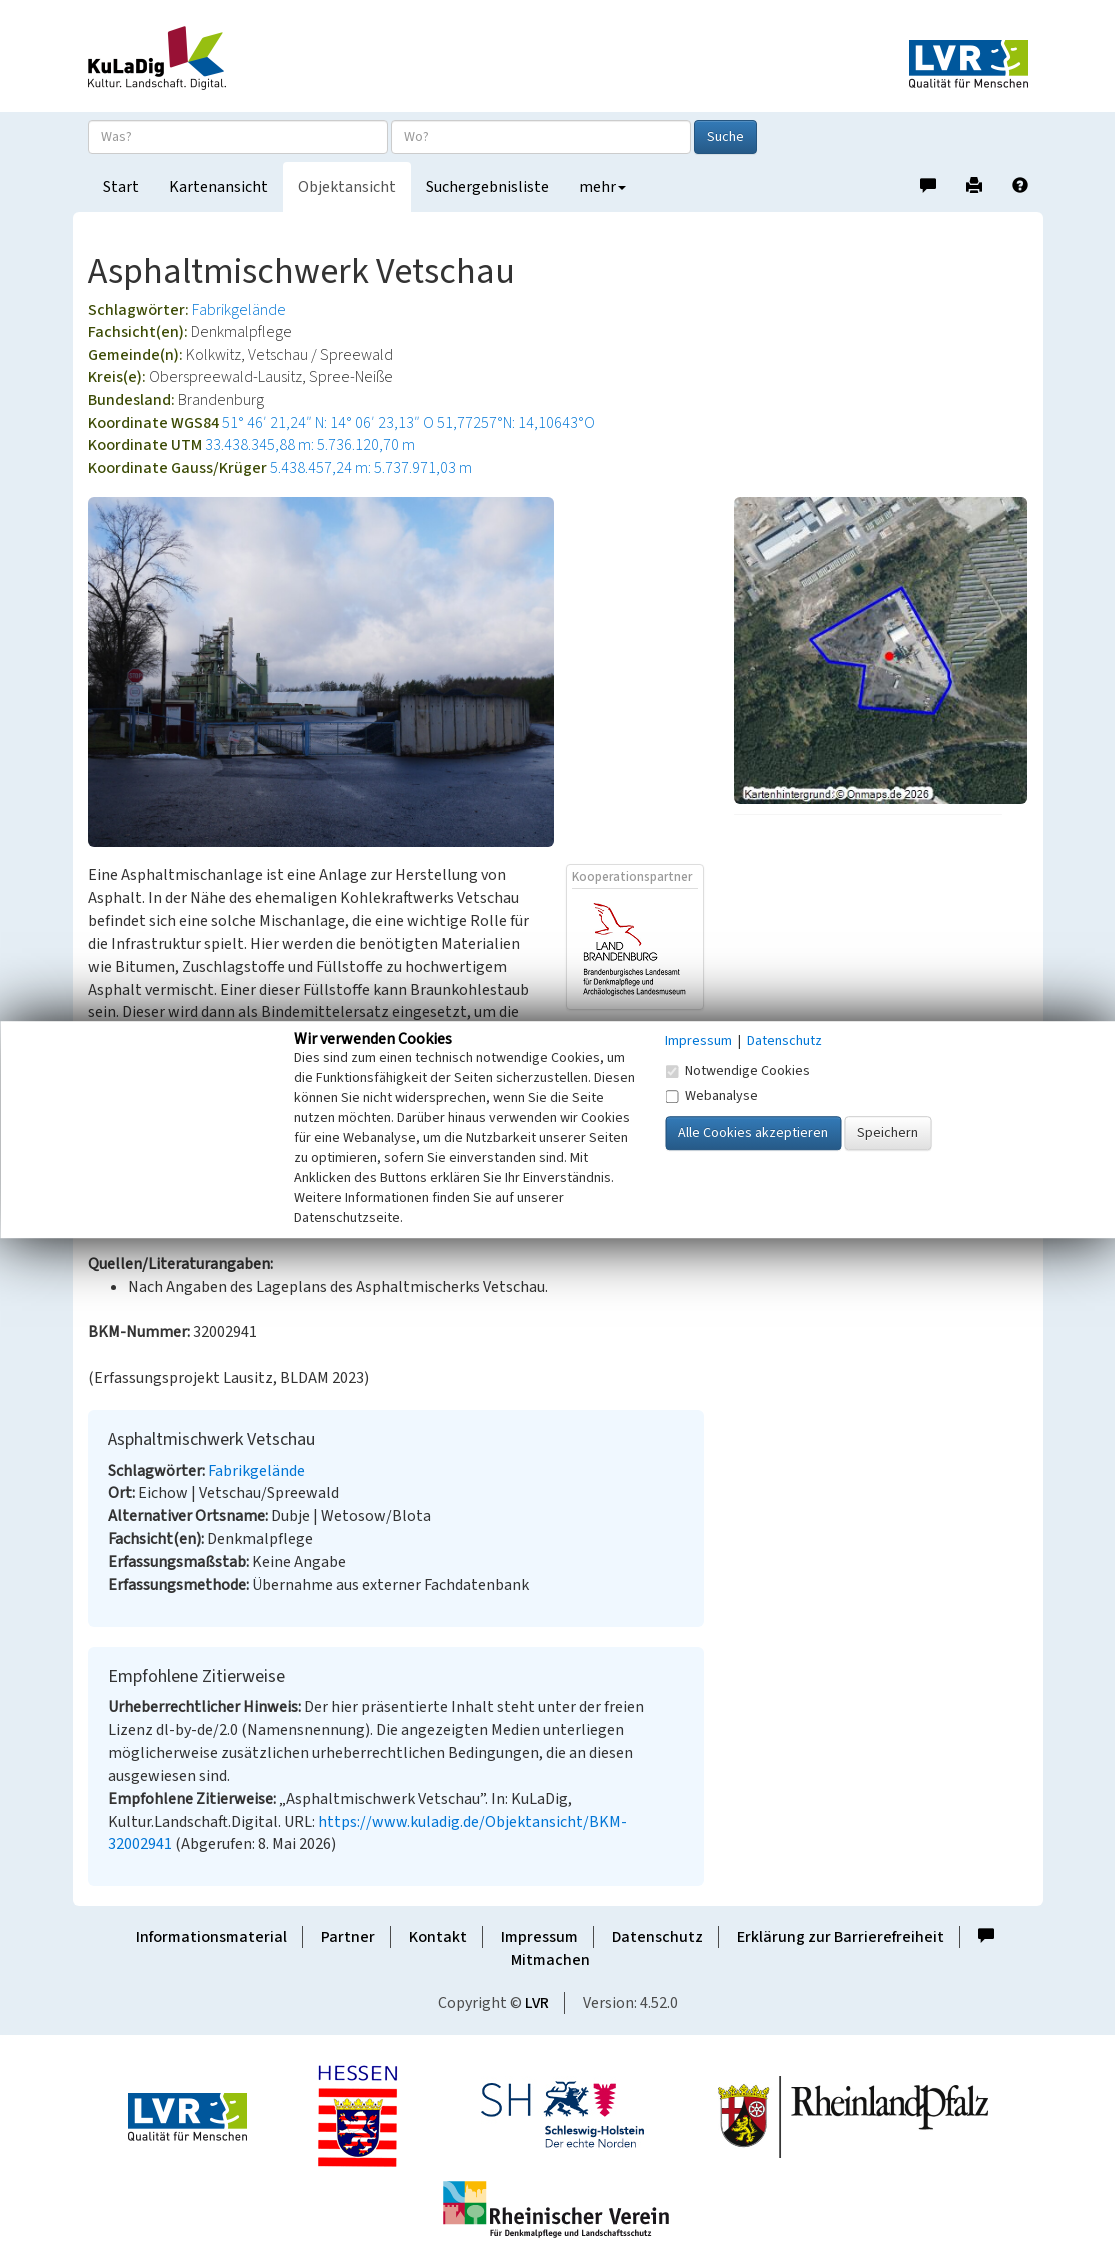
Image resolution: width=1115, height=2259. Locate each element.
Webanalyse (711, 1096)
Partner (348, 1937)
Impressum (539, 1937)
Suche (725, 137)
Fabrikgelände (239, 310)
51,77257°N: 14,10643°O (516, 423)
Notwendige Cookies (737, 1071)
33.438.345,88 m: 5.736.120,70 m (310, 445)
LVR (537, 2003)
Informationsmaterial (211, 1937)
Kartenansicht (218, 187)
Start (121, 187)
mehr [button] (602, 187)
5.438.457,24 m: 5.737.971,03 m (371, 468)
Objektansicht (347, 187)
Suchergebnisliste (487, 187)
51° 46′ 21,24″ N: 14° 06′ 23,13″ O (328, 423)
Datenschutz (657, 1937)
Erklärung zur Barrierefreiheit (840, 1937)
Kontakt (438, 1937)
